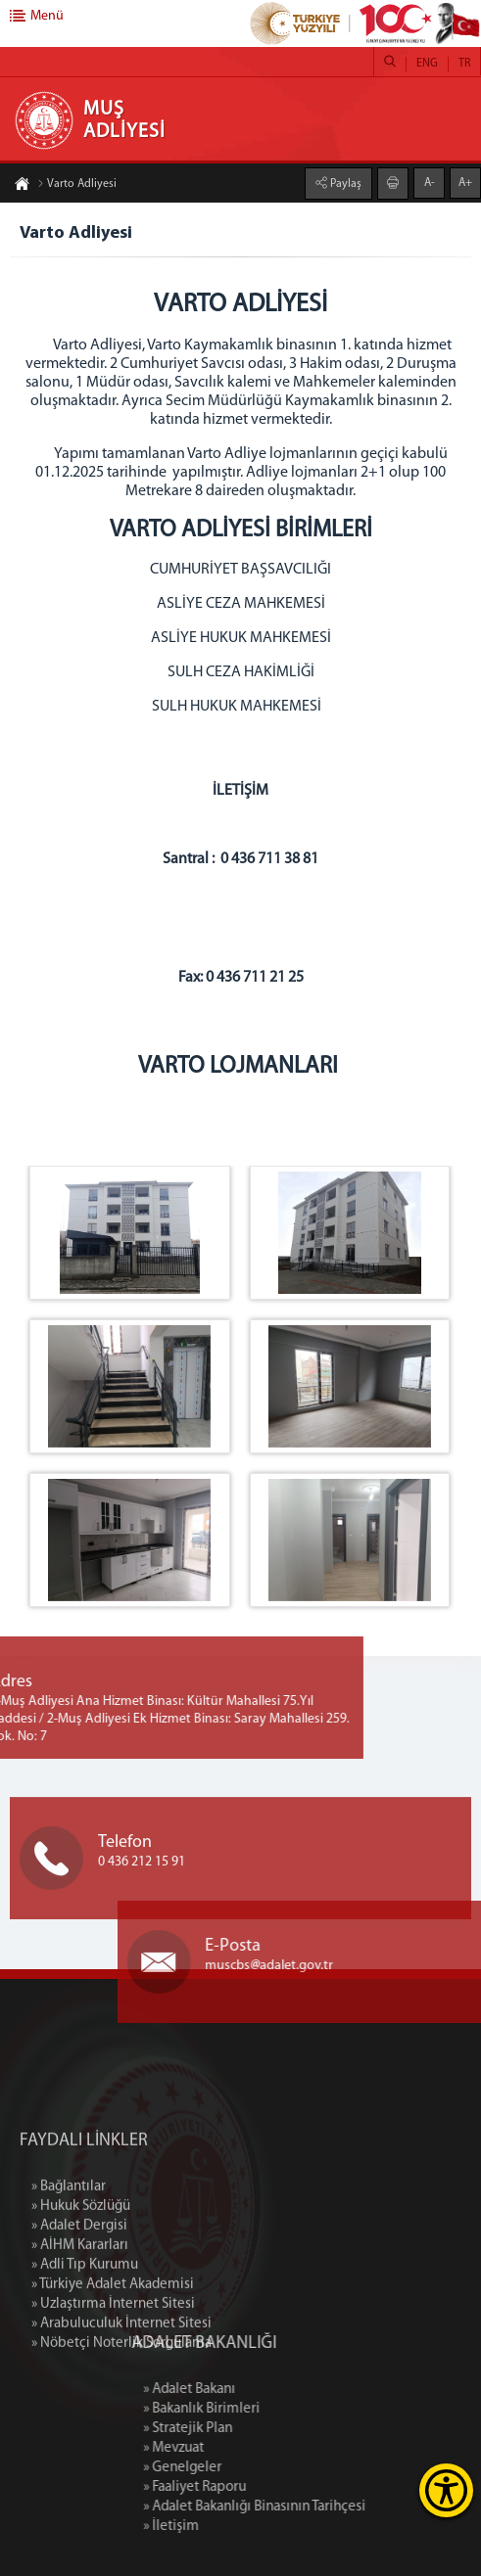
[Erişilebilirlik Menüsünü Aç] (446, 2490)
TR (464, 63)
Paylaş (344, 183)
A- (429, 182)
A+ (465, 182)
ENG (427, 63)
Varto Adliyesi (77, 185)
